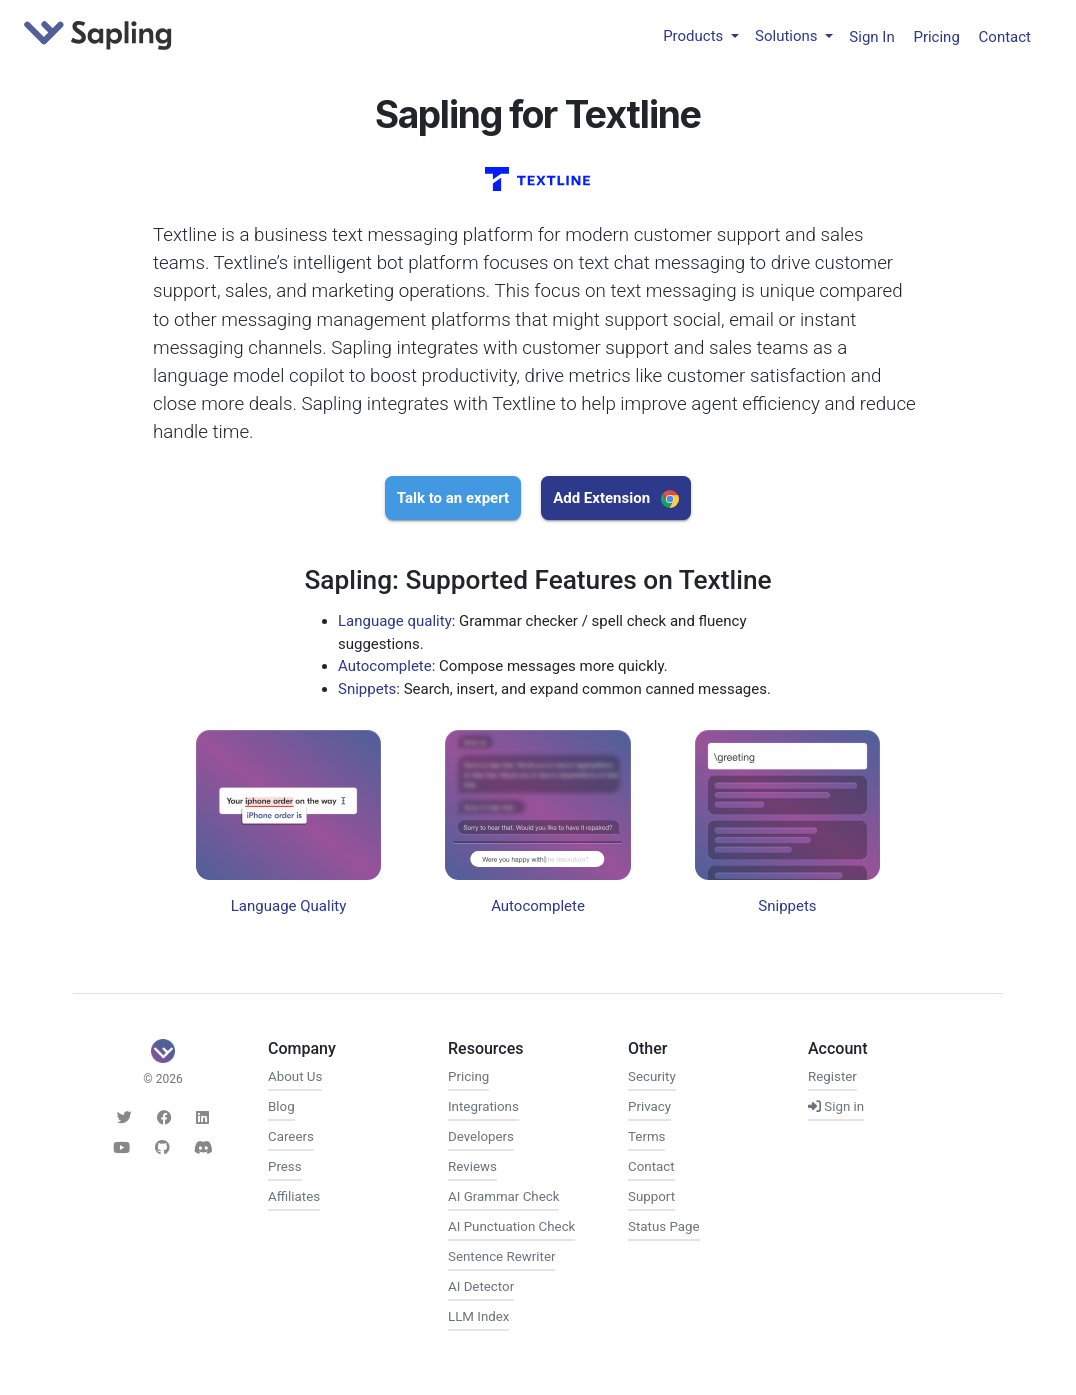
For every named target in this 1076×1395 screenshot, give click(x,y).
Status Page (664, 1226)
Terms (646, 1136)
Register (832, 1076)
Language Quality (289, 906)
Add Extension (616, 498)
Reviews (472, 1166)
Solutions (788, 36)
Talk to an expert (453, 498)
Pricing (936, 36)
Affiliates (294, 1196)
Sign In (871, 36)
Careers (291, 1136)
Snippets (367, 689)
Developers (481, 1136)
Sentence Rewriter (501, 1256)
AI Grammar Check (503, 1196)
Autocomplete (385, 666)
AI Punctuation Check (511, 1226)
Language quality (395, 621)
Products (695, 36)
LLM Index (478, 1316)
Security (652, 1076)
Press (285, 1166)
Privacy (649, 1106)
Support (651, 1196)
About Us (295, 1076)
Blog (281, 1106)
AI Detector (481, 1286)
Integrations (483, 1106)
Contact (1005, 36)
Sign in (836, 1106)
